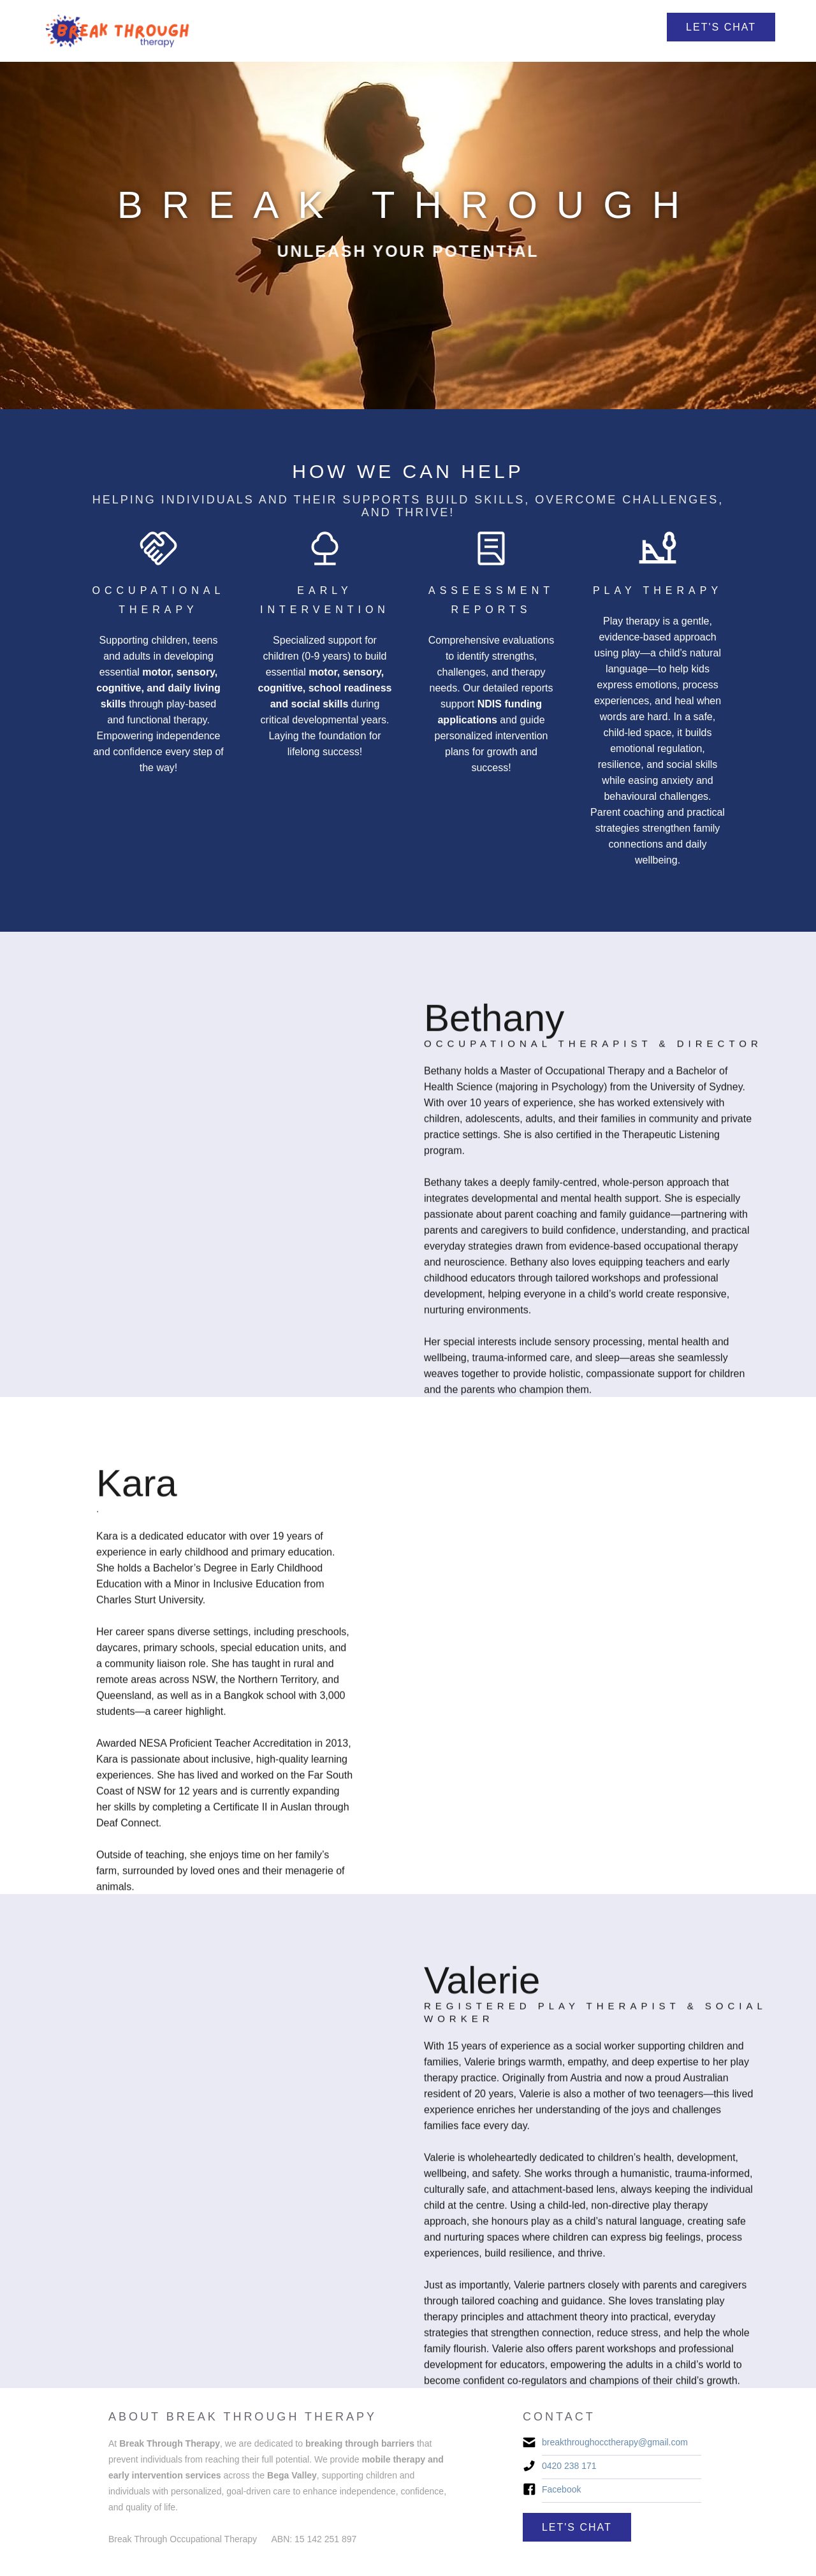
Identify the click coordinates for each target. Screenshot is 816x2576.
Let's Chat (721, 27)
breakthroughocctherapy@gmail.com (615, 2442)
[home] (118, 31)
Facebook (561, 2489)
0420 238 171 (569, 2466)
